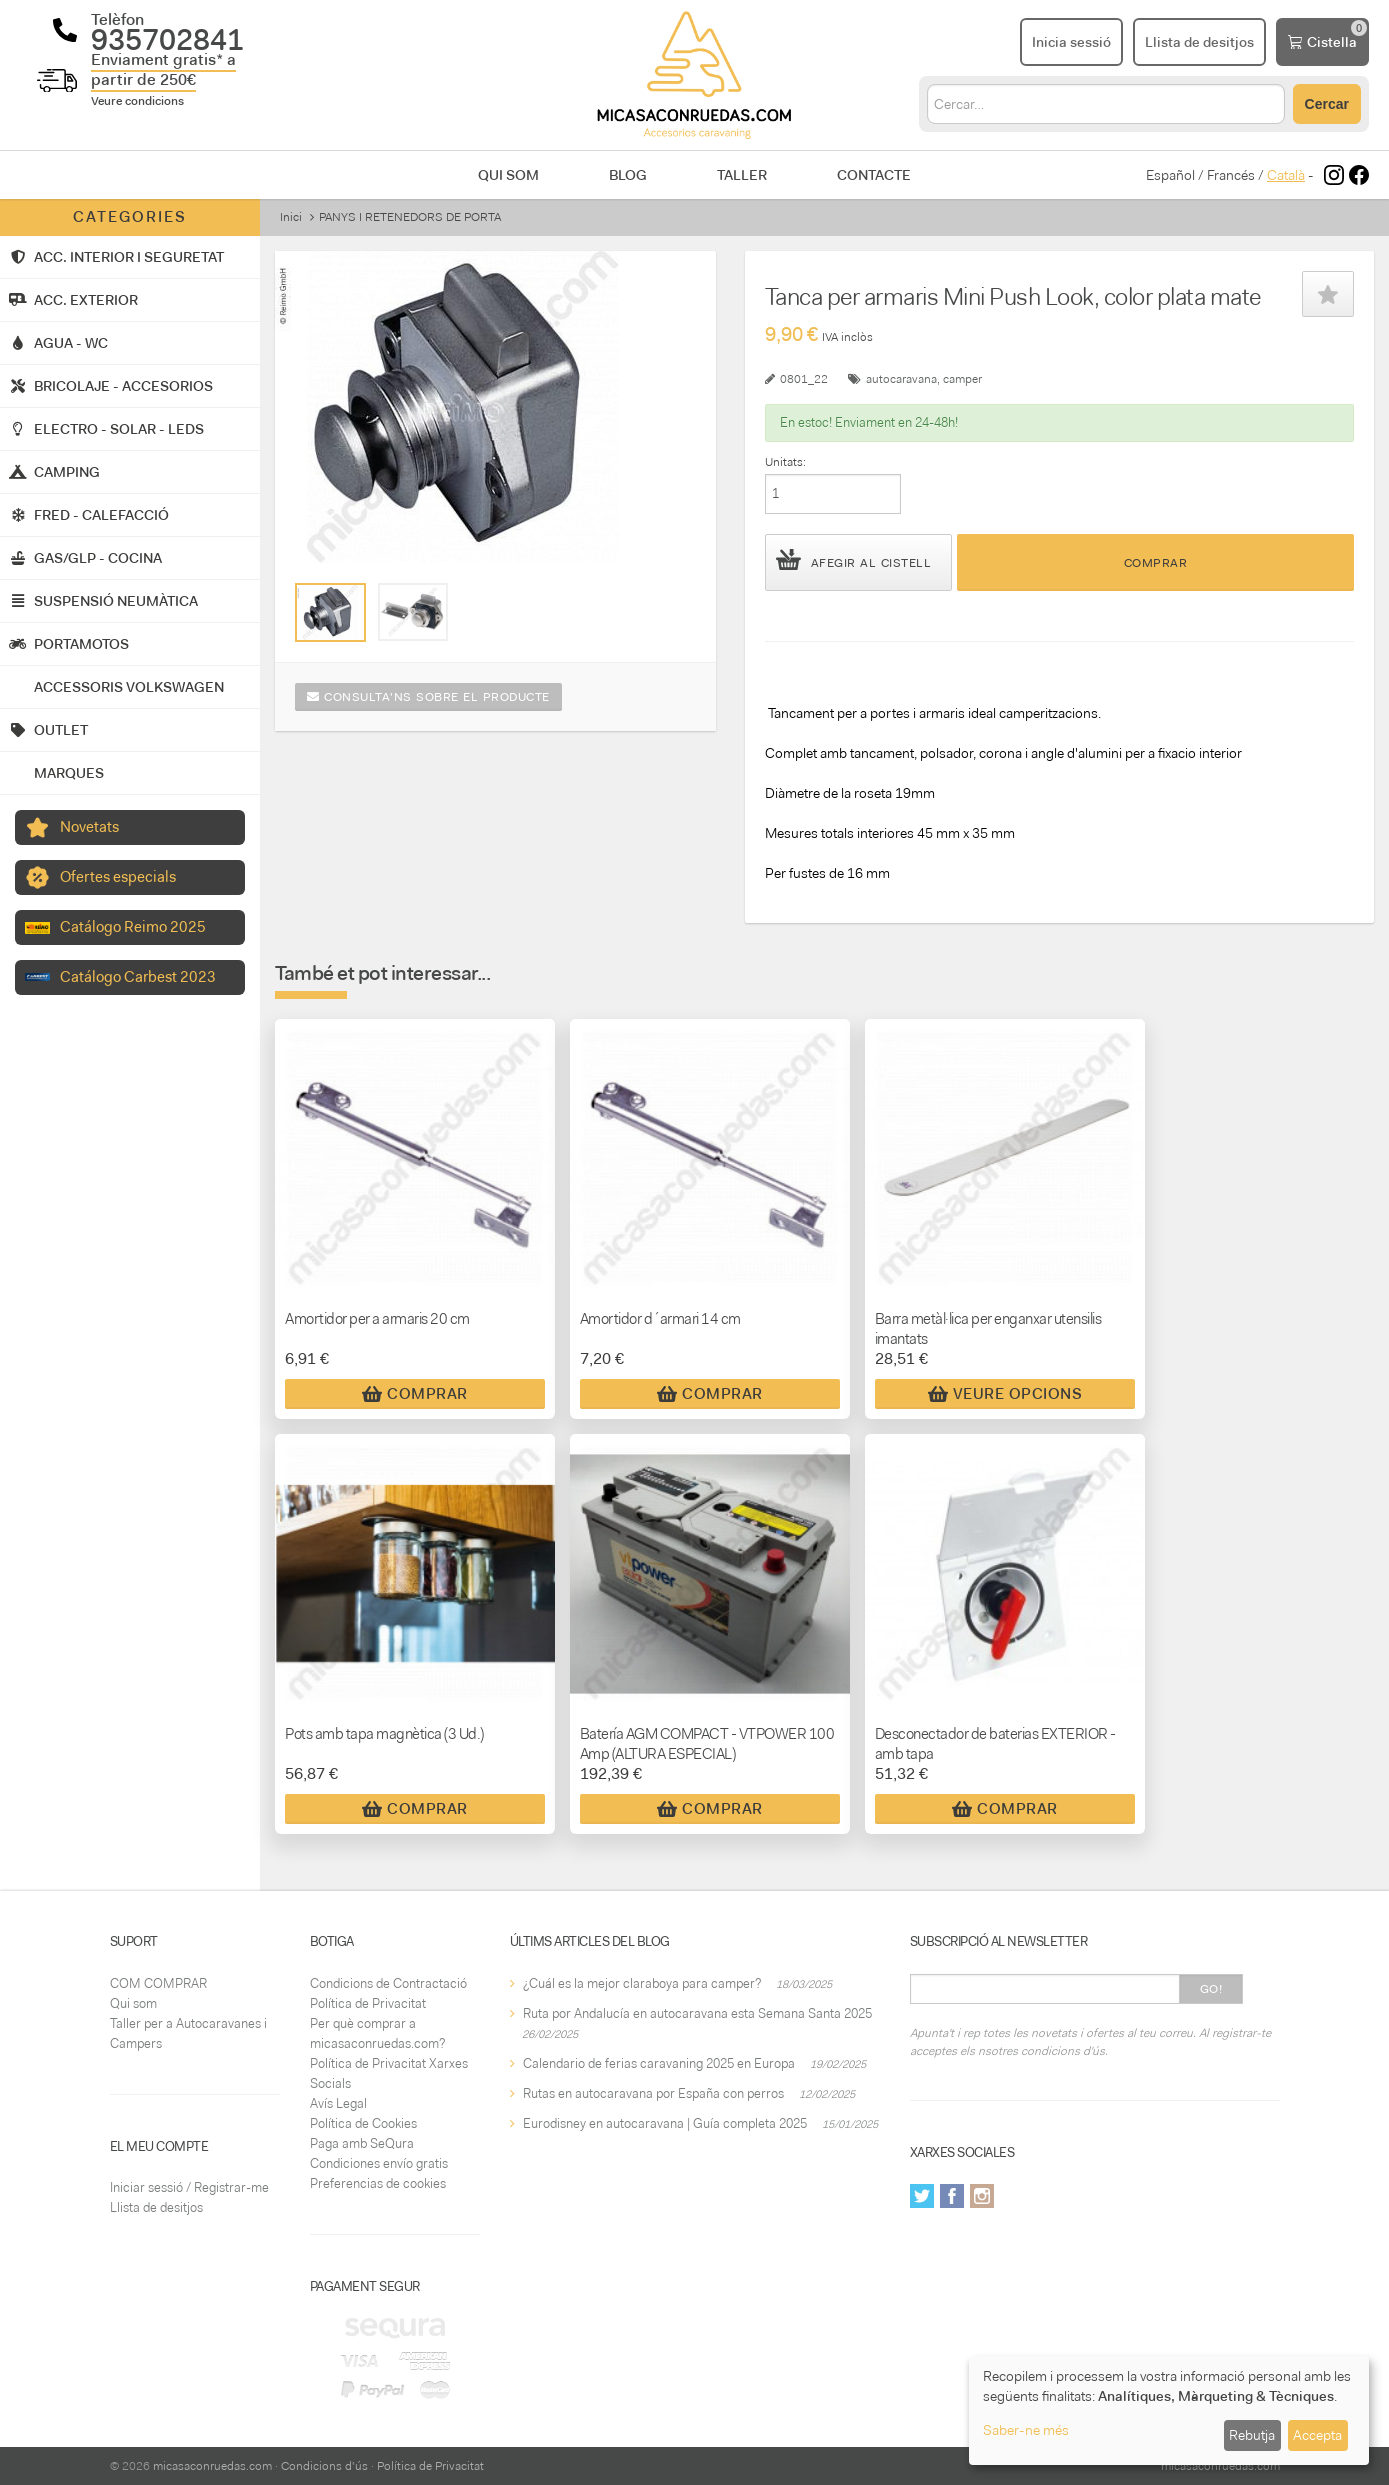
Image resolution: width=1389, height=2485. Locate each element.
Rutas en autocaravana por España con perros (653, 2093)
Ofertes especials (118, 877)
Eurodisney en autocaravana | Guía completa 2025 (665, 2123)
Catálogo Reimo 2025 (133, 927)
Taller (742, 175)
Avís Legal (338, 2103)
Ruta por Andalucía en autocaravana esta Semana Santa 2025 (697, 2013)
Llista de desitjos (156, 2207)
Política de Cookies (363, 2123)
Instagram (982, 2196)
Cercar (1327, 104)
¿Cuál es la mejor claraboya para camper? (642, 1983)
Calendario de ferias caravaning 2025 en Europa (659, 2063)
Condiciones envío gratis (379, 2163)
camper (962, 379)
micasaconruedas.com (212, 2466)
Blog (628, 175)
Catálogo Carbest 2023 (138, 977)
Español (1170, 175)
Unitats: (785, 462)
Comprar (1156, 563)
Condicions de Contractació (388, 1983)
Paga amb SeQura (362, 2143)
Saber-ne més (1026, 2430)
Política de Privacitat (368, 2003)
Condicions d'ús (324, 2466)
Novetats (89, 827)
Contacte (874, 175)
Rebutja (1252, 2435)
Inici (291, 217)
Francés (1231, 175)
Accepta (1317, 2435)
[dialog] (1169, 2410)
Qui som (508, 175)
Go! (1211, 1989)
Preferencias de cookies (378, 2183)
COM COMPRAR (158, 1983)
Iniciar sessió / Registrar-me (189, 2187)
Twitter (922, 2196)
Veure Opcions (1005, 1394)
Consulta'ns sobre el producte (428, 697)
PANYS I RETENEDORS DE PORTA (410, 217)
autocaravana (901, 379)
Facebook (952, 2196)
